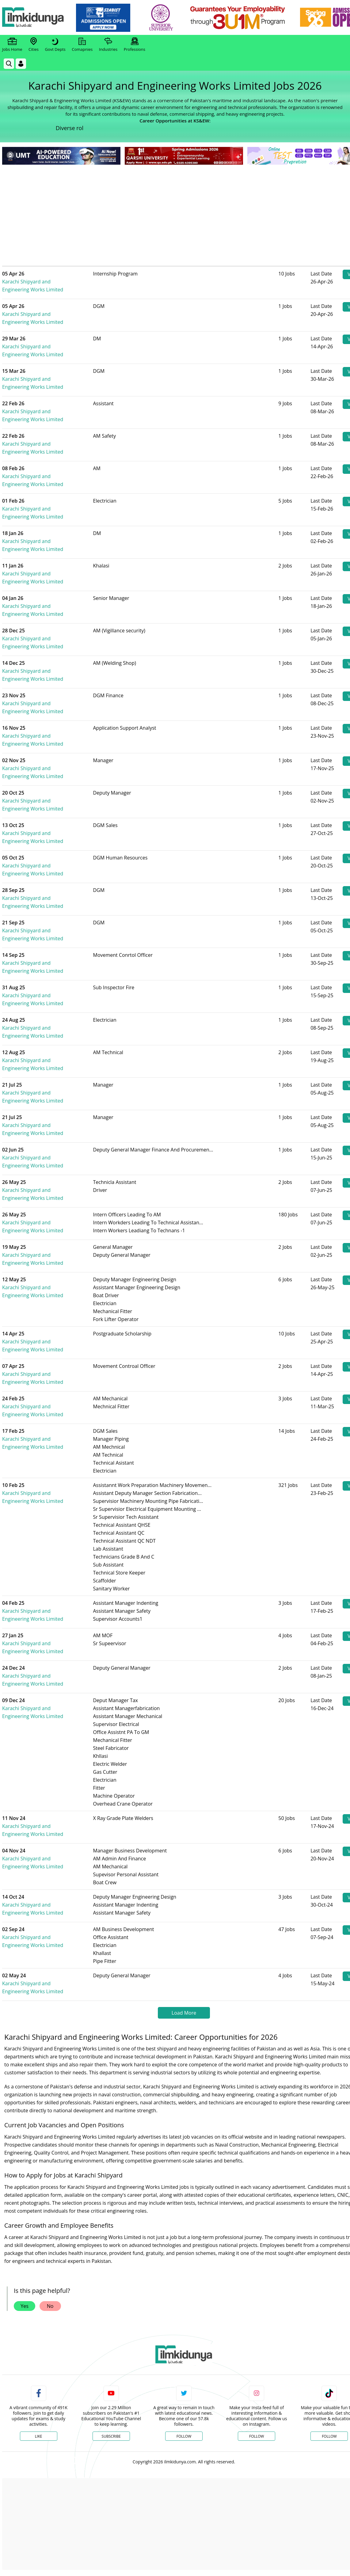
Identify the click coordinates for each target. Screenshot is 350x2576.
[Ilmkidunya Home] (36, 17)
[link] (106, 18)
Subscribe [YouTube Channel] (111, 2436)
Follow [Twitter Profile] (184, 2436)
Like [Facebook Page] (38, 2436)
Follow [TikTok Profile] (329, 2436)
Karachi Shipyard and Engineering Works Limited (53, 281)
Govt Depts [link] (55, 44)
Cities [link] (34, 44)
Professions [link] (134, 44)
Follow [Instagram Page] (256, 2436)
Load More (184, 2012)
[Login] (21, 63)
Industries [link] (108, 44)
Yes (25, 2306)
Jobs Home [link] (12, 44)
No (50, 2306)
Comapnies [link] (82, 44)
